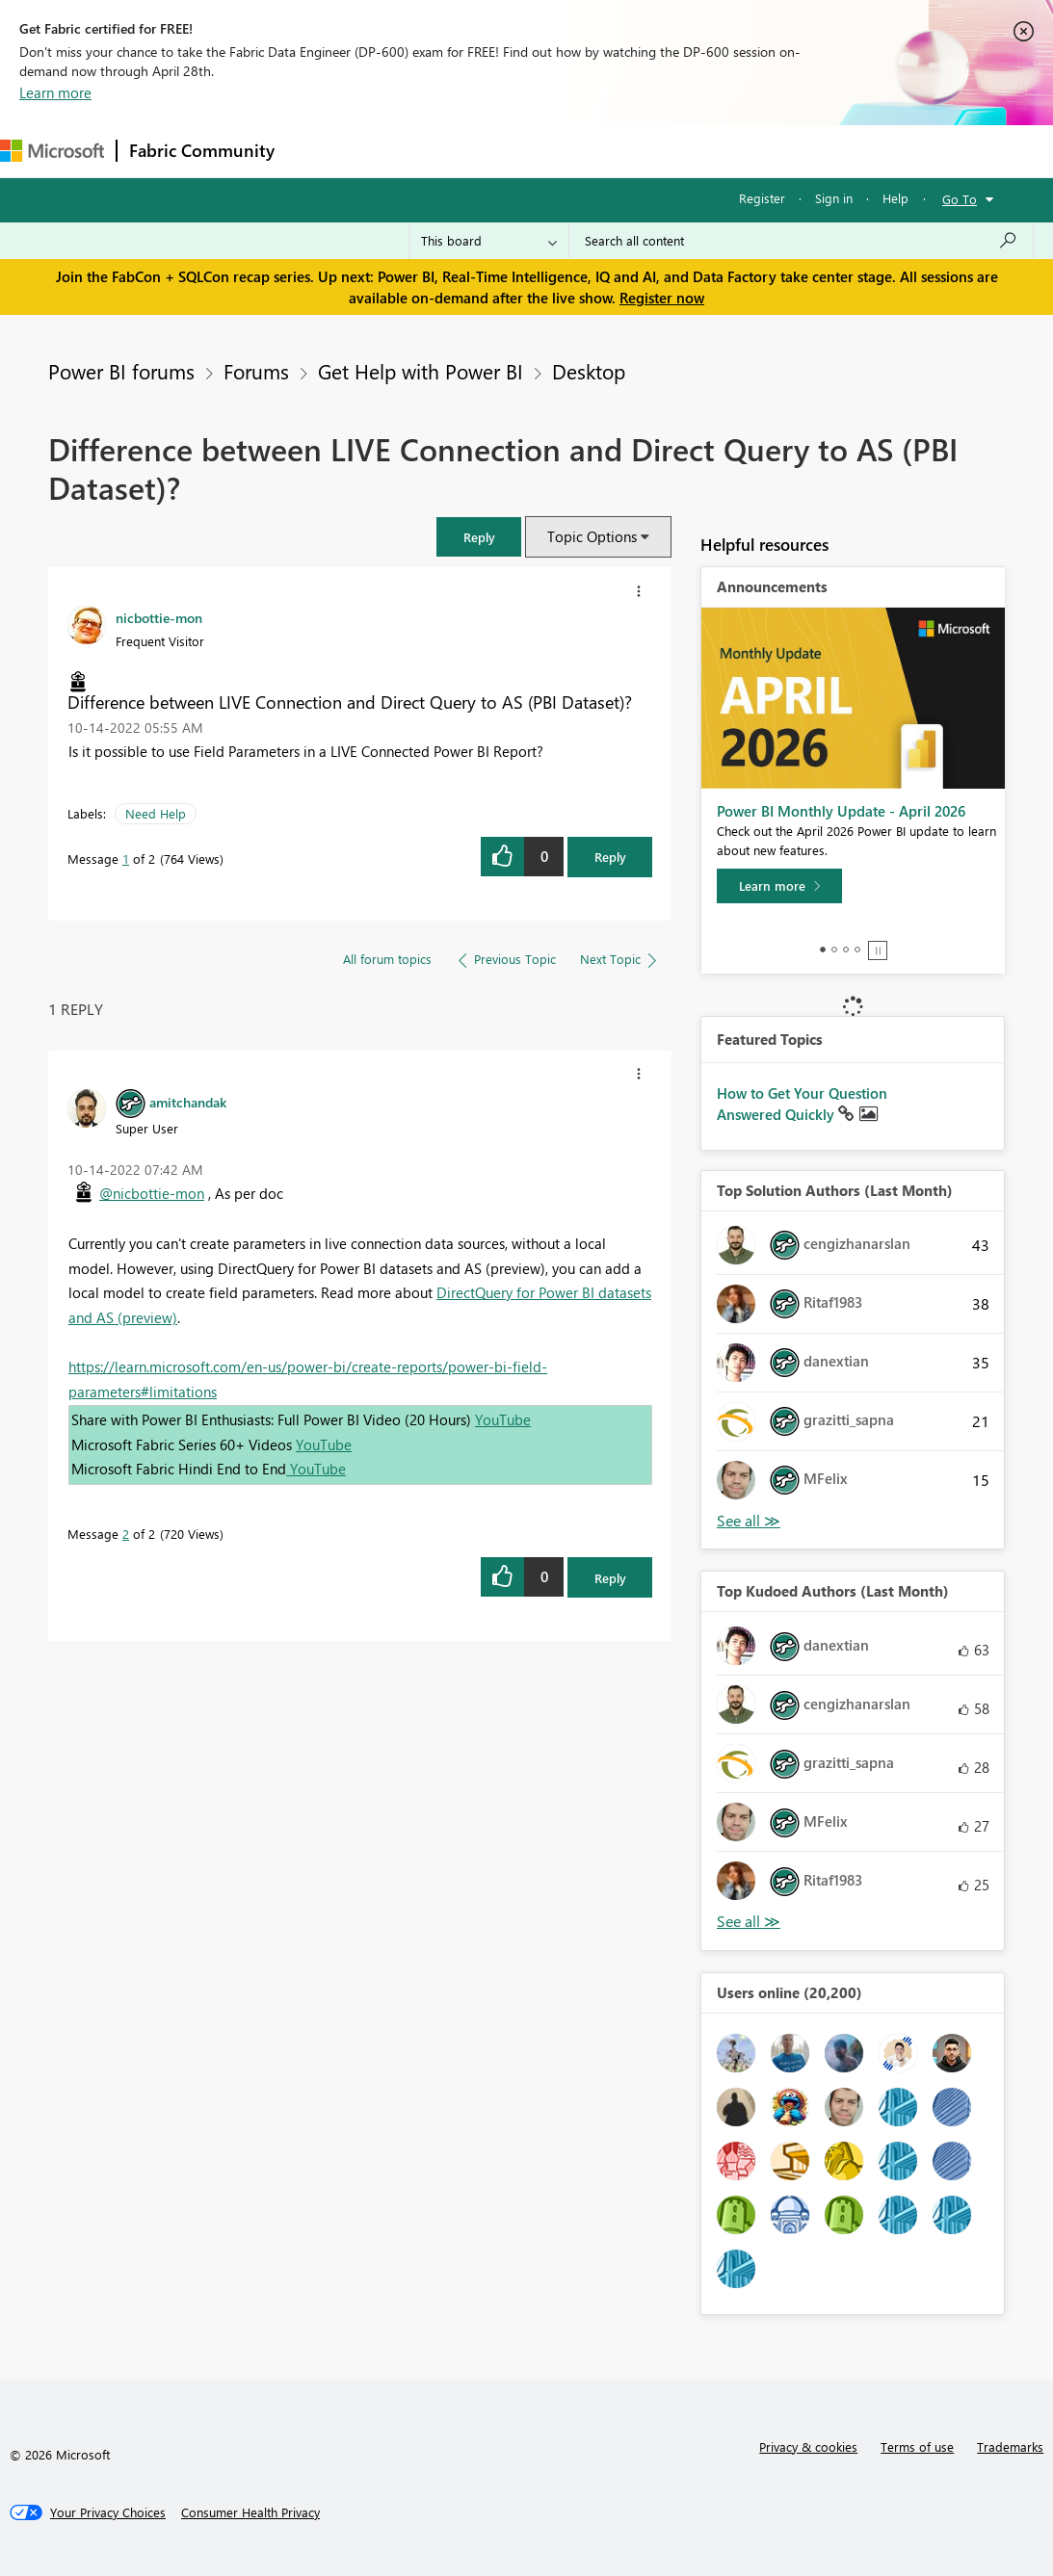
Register (762, 198)
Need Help (155, 813)
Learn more (55, 92)
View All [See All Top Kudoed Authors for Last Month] (748, 1922)
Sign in (834, 198)
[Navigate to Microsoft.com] (52, 151)
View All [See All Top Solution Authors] (748, 1521)
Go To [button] (959, 199)
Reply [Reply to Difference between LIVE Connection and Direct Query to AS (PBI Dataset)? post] (610, 856)
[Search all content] (801, 240)
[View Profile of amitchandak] (187, 1101)
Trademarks (1010, 2446)
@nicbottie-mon (151, 1193)
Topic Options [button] (592, 536)
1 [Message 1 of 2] (125, 858)
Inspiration (403, 151)
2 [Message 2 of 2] (125, 1533)
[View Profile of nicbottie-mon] (159, 617)
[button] (478, 537)
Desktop (588, 370)
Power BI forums (121, 370)
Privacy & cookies (808, 2446)
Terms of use (917, 2446)
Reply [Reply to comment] (610, 1578)
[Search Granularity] (488, 240)
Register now (661, 297)
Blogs (654, 151)
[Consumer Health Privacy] (250, 2512)
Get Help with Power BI (420, 370)
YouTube (503, 1419)
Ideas (482, 151)
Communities (568, 151)
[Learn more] (779, 886)
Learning (728, 151)
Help (895, 198)
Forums (318, 151)
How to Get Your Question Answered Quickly (802, 1103)
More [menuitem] (802, 151)
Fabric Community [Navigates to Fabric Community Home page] (202, 150)
